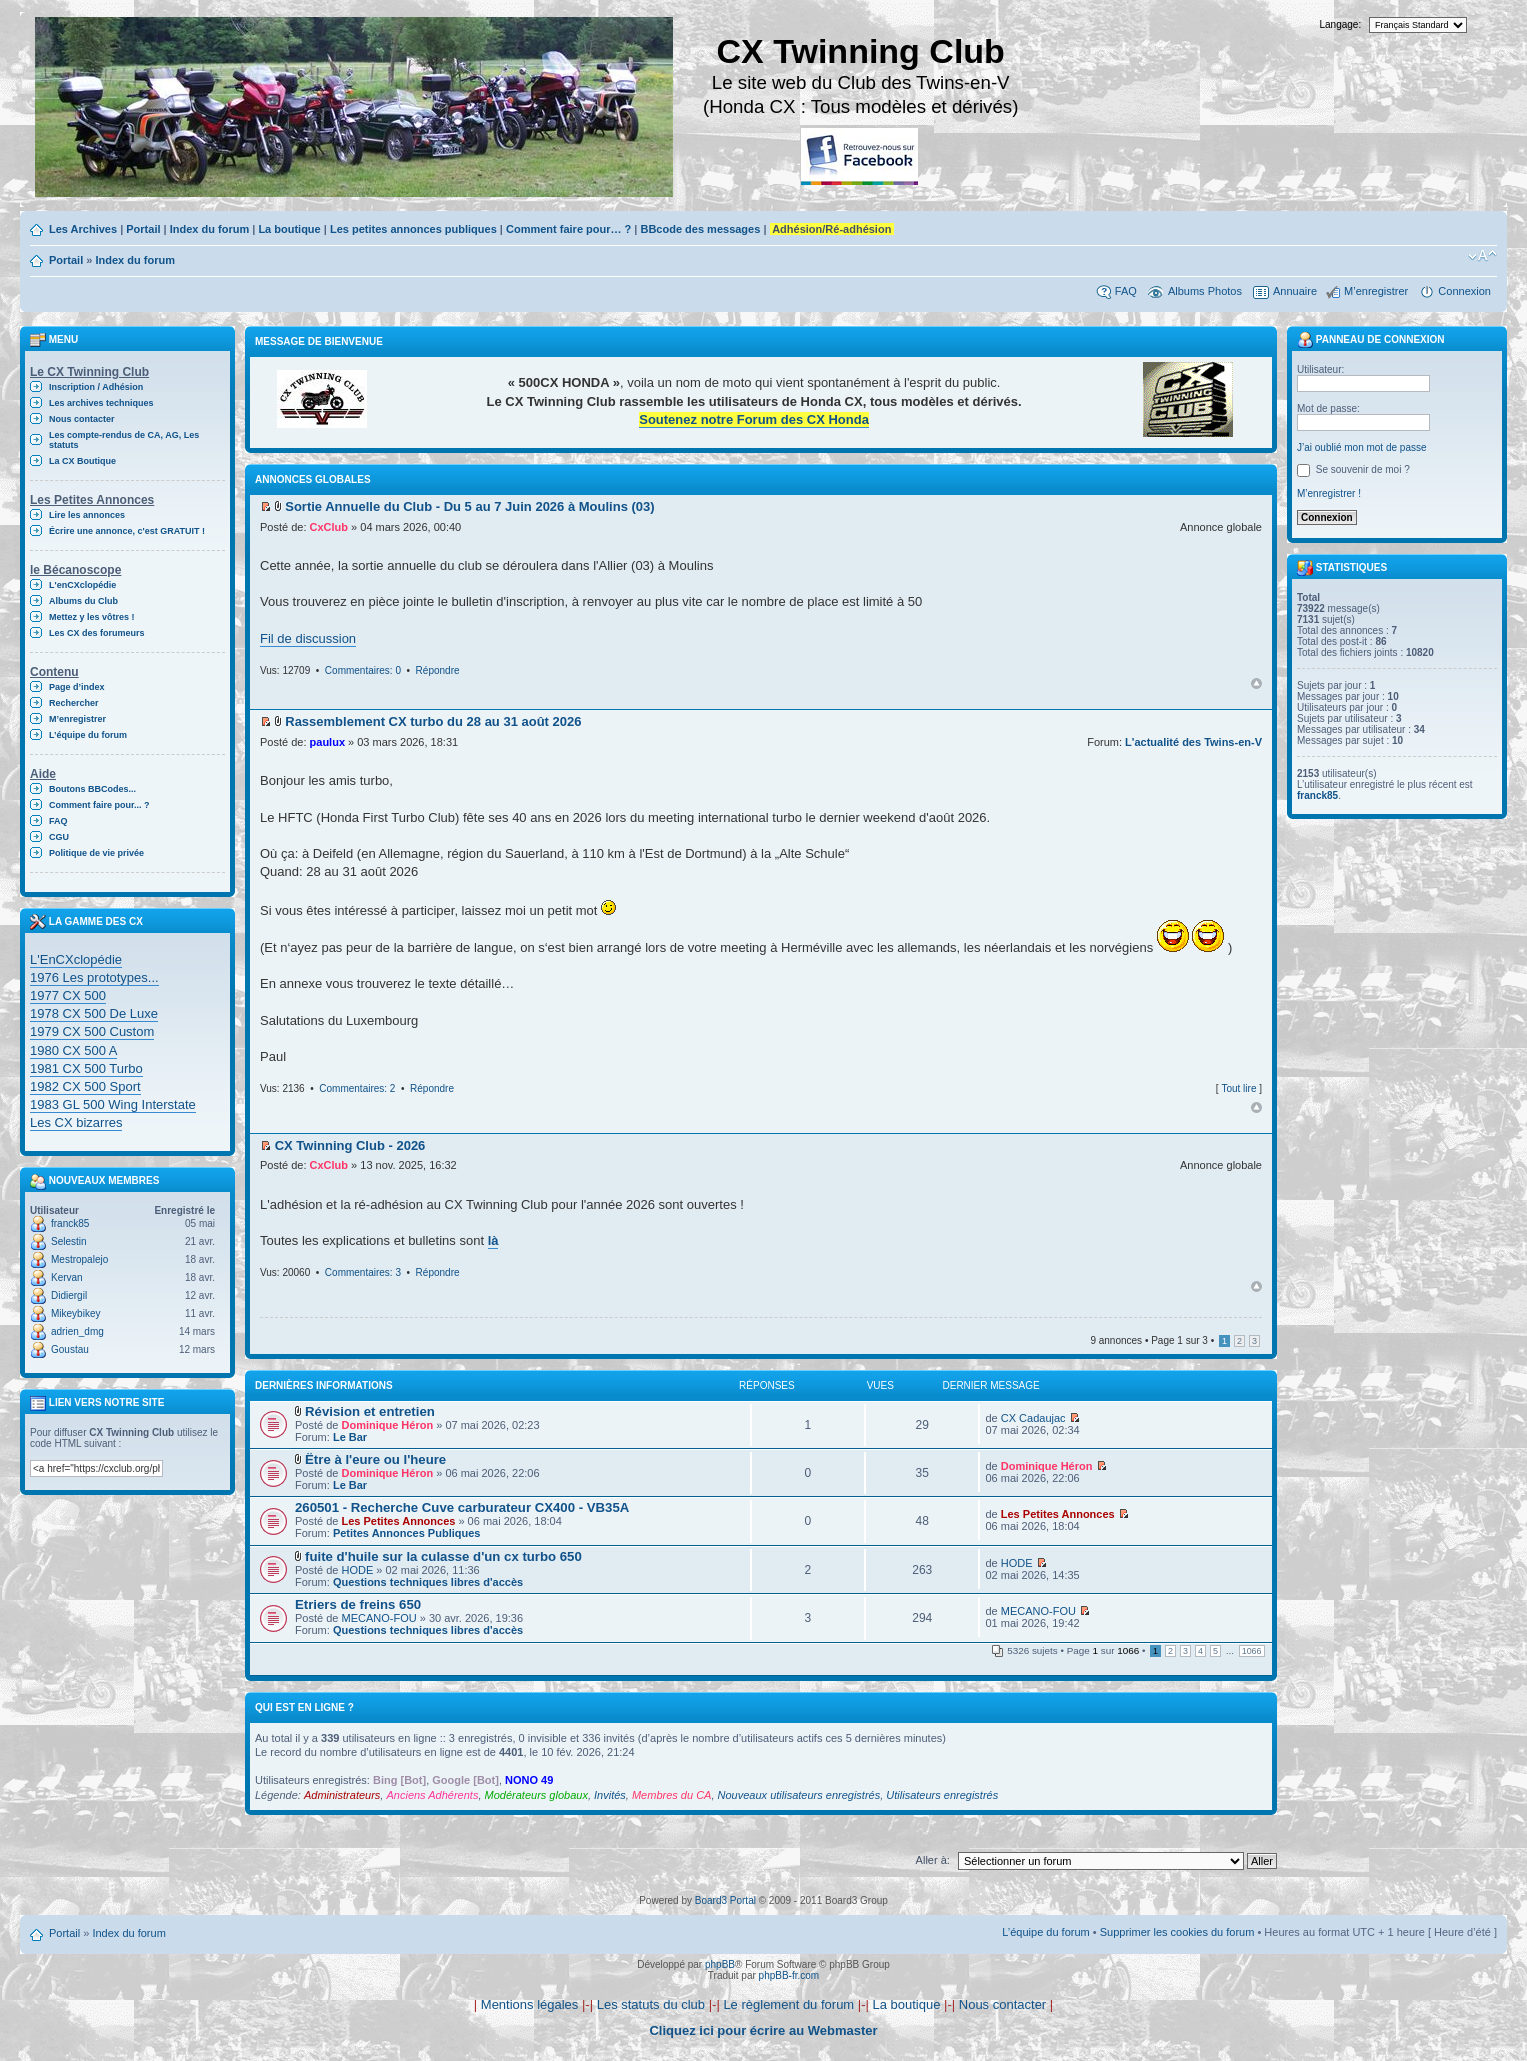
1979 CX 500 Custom (92, 1031)
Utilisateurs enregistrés (942, 1795)
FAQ (1126, 291)
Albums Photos (1205, 291)
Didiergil (69, 1295)
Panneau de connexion (1371, 339)
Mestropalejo (79, 1259)
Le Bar (350, 1437)
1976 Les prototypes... (94, 977)
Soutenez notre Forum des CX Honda (754, 419)
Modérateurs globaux (536, 1795)
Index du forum (209, 229)
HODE (357, 1570)
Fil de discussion (308, 638)
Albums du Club (83, 601)
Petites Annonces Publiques (407, 1533)
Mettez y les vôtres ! (92, 617)
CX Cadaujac (1033, 1418)
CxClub (329, 527)
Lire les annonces (87, 515)
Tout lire (1238, 1088)
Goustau (70, 1349)
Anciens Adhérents (432, 1795)
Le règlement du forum (788, 2004)
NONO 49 (529, 1780)
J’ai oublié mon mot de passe (1362, 447)
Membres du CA (671, 1795)
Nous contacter (82, 419)
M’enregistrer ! (1329, 493)
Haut (1256, 683)
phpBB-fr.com (789, 1975)
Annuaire (1295, 291)
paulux (327, 742)
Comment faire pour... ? (99, 805)
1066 (1252, 1651)
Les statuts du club (651, 2004)
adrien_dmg (77, 1331)
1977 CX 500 (68, 995)
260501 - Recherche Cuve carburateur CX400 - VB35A (462, 1507)
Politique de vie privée (96, 853)
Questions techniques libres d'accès (428, 1582)
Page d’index (77, 687)
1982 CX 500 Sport (85, 1086)
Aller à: (933, 1860)
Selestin (69, 1241)
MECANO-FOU (378, 1618)
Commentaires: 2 (357, 1088)
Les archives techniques (101, 403)
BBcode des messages (700, 229)
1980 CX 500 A (73, 1050)
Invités (610, 1795)
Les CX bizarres (76, 1122)
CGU (59, 837)
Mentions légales (530, 2004)
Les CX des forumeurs (97, 633)
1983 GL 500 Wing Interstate (113, 1104)
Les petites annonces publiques (413, 229)
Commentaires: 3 (363, 1272)
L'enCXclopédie (82, 585)
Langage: (1341, 24)
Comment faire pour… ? (568, 229)
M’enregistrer (1376, 291)
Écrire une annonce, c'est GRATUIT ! (127, 531)
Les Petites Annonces (398, 1521)
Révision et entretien (370, 1411)
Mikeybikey (75, 1313)
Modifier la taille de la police (1482, 256)
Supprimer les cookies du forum (1177, 1932)
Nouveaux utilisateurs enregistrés (799, 1795)
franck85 (70, 1223)
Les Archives (83, 229)
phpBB (720, 1964)
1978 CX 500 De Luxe (94, 1013)
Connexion (1464, 291)
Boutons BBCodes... (92, 789)
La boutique (289, 229)
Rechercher (74, 703)
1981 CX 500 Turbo (86, 1068)
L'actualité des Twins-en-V (1193, 742)
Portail (143, 229)
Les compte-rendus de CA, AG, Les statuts (124, 440)
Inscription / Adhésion (96, 387)
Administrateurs (342, 1795)
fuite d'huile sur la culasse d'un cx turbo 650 (443, 1556)
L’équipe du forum (88, 735)
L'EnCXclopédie (76, 959)
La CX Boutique (82, 461)
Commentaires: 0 (363, 670)
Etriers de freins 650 (358, 1604)
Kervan (67, 1277)
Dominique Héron (387, 1425)
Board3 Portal (725, 1900)
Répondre (438, 670)
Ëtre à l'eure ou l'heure (375, 1459)
